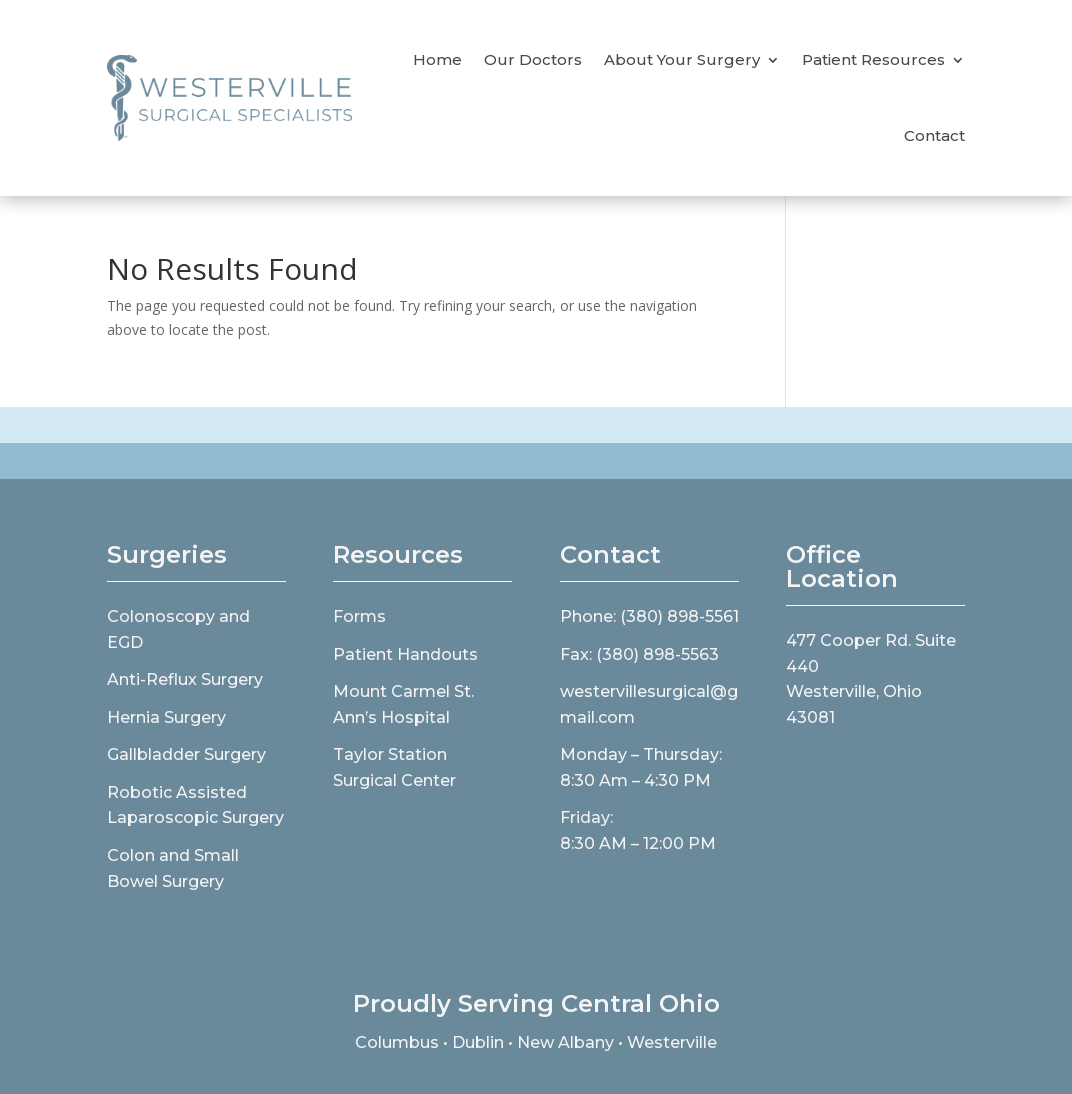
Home (437, 59)
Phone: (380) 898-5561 (649, 616)
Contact (934, 135)
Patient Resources (873, 59)
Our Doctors (533, 59)
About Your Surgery (682, 59)
